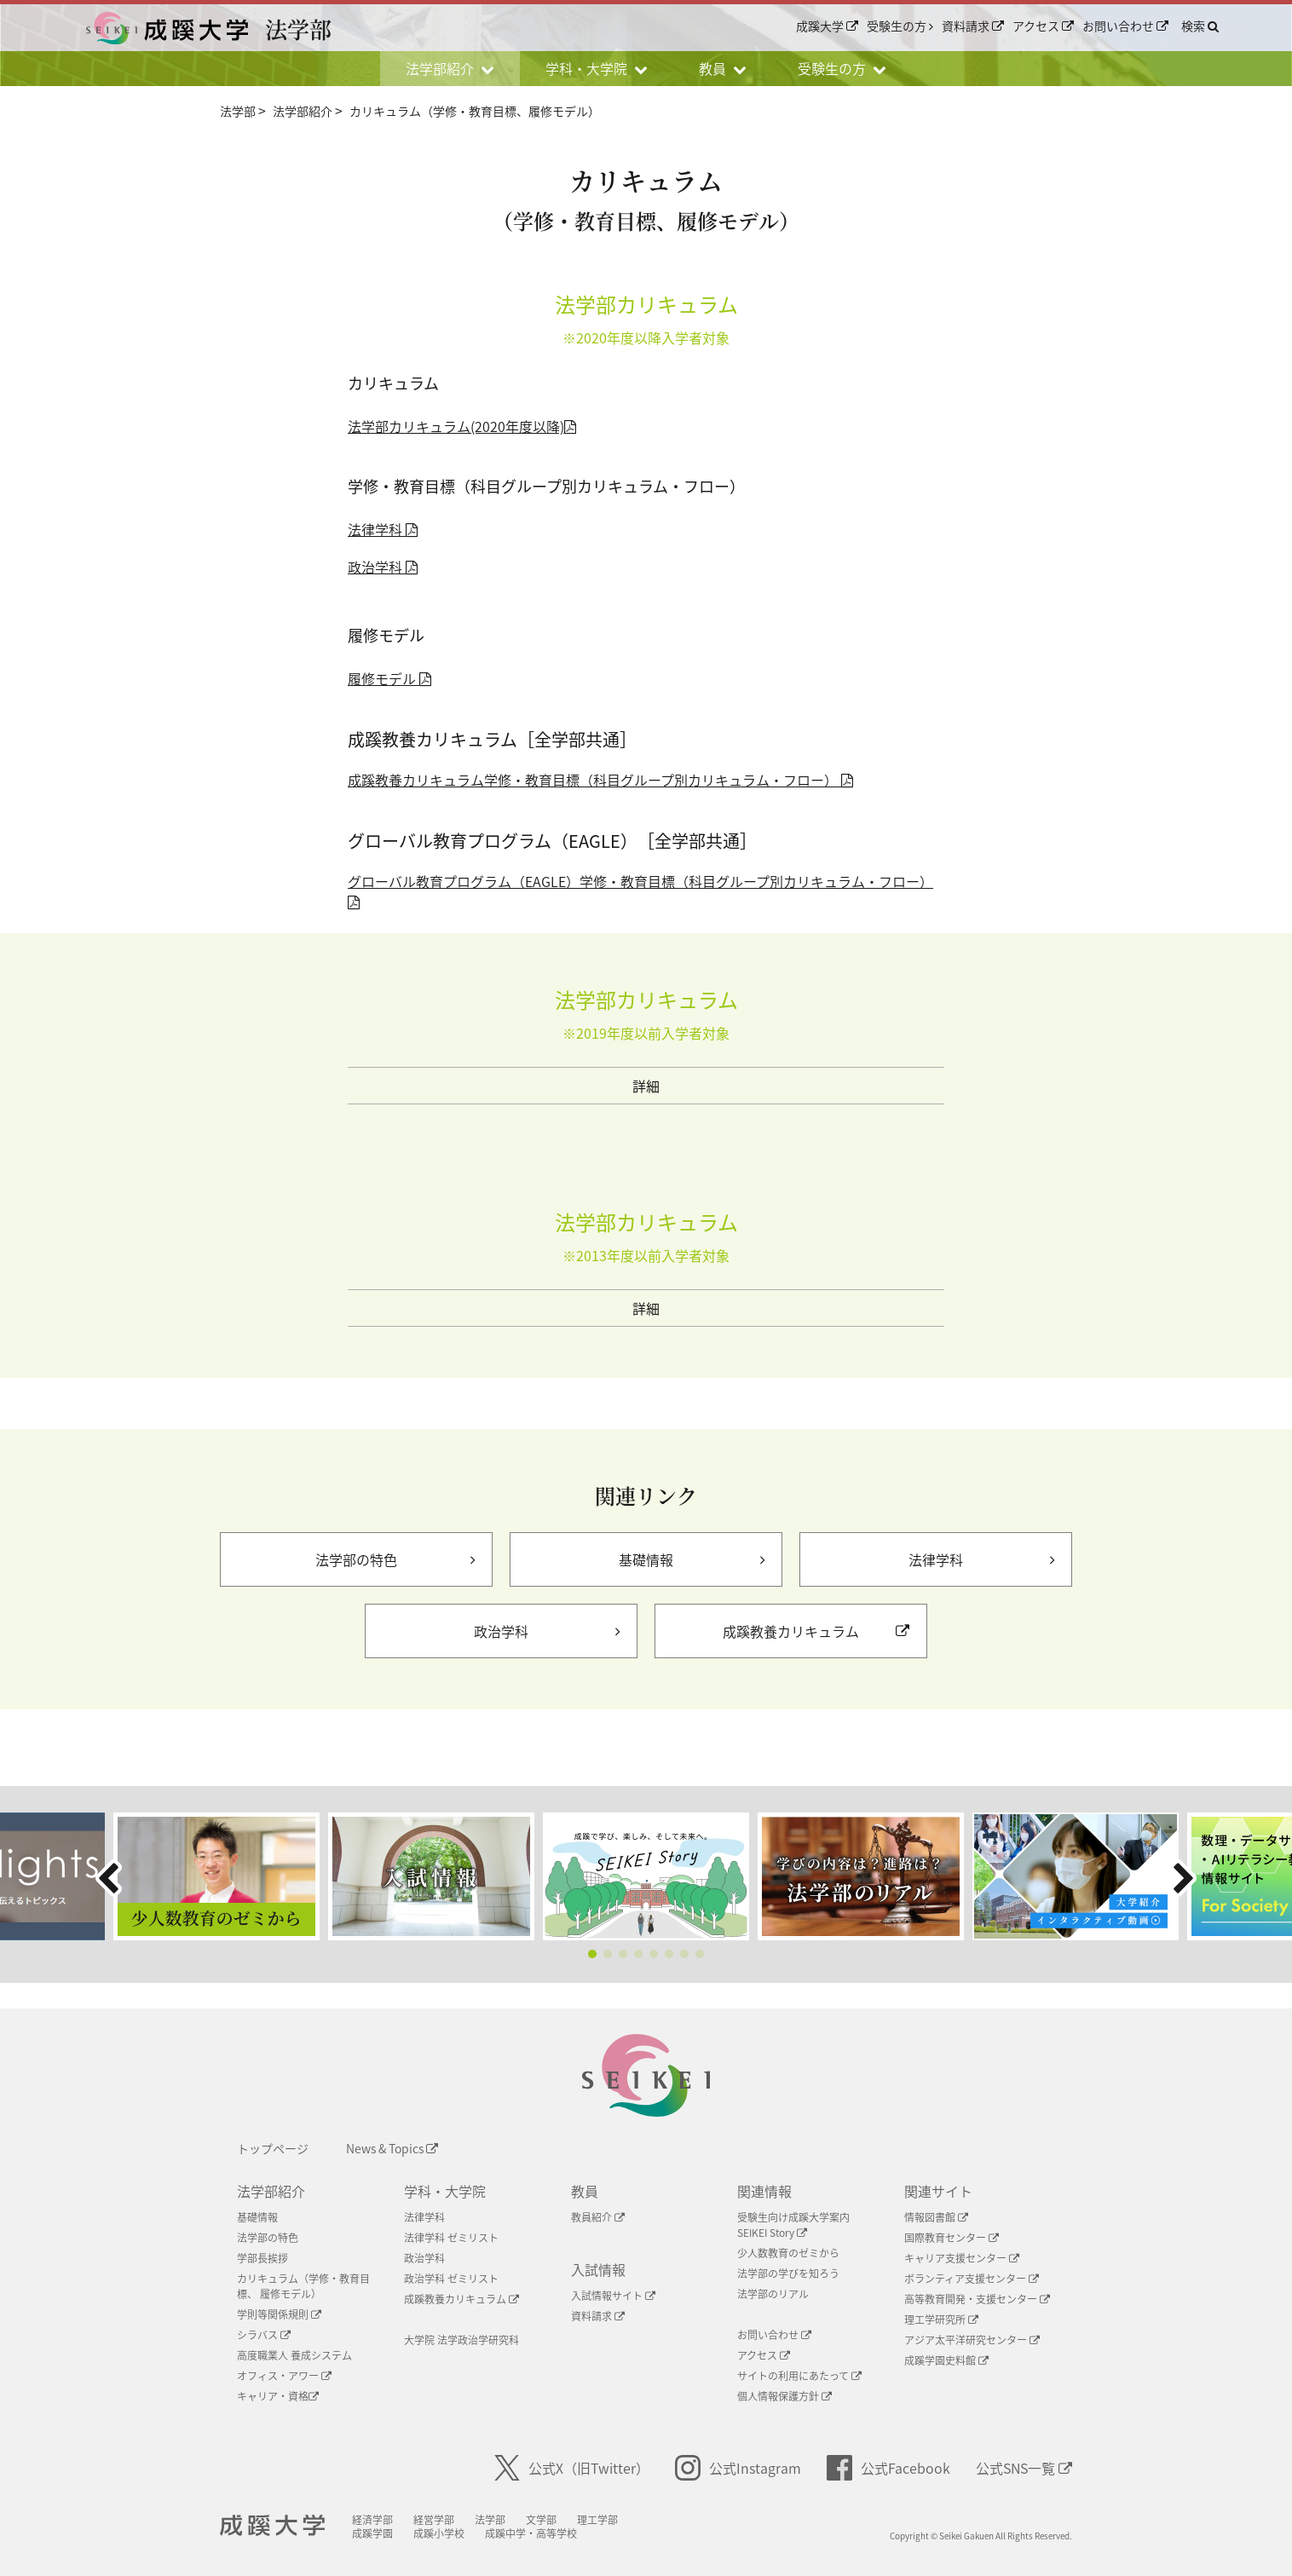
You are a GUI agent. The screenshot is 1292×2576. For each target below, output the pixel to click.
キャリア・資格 (278, 2396)
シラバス (264, 2335)
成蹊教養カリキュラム (461, 2299)
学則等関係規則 (279, 2314)
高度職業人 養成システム (294, 2355)
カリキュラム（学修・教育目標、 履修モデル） (303, 2286)
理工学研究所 (941, 2319)
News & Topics (392, 2148)
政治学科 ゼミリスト (451, 2278)
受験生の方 (900, 26)
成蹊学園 (387, 2533)
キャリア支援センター (961, 2258)
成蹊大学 (827, 26)
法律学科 (383, 529)
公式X (571, 2468)
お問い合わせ (1125, 26)
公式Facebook (888, 2468)
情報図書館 (936, 2217)
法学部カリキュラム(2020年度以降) (462, 426)
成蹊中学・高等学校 (546, 2533)
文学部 (556, 2519)
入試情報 (598, 2269)
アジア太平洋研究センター (972, 2340)
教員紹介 (598, 2217)
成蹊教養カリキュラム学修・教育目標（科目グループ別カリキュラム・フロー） (600, 779)
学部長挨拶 (262, 2258)
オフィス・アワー (284, 2375)
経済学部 (387, 2519)
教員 (584, 2191)
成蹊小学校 (454, 2533)
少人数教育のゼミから (788, 2253)
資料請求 (973, 26)
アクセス (1043, 26)
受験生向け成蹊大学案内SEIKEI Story (793, 2225)
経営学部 (449, 2519)
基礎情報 (257, 2217)
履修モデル (389, 678)
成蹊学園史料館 (946, 2360)
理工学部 (612, 2519)
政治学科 (383, 566)
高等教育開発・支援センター (977, 2299)
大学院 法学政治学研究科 (461, 2340)
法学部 (505, 2519)
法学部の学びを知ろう (788, 2273)
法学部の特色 (267, 2237)
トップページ (273, 2148)
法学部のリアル (773, 2294)
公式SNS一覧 (1024, 2468)
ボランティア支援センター (971, 2278)
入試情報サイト (613, 2295)
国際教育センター (951, 2237)
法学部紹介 (271, 2191)
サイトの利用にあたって (799, 2375)
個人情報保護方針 (784, 2396)
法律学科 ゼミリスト (451, 2237)
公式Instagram (738, 2468)
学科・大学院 (445, 2191)
